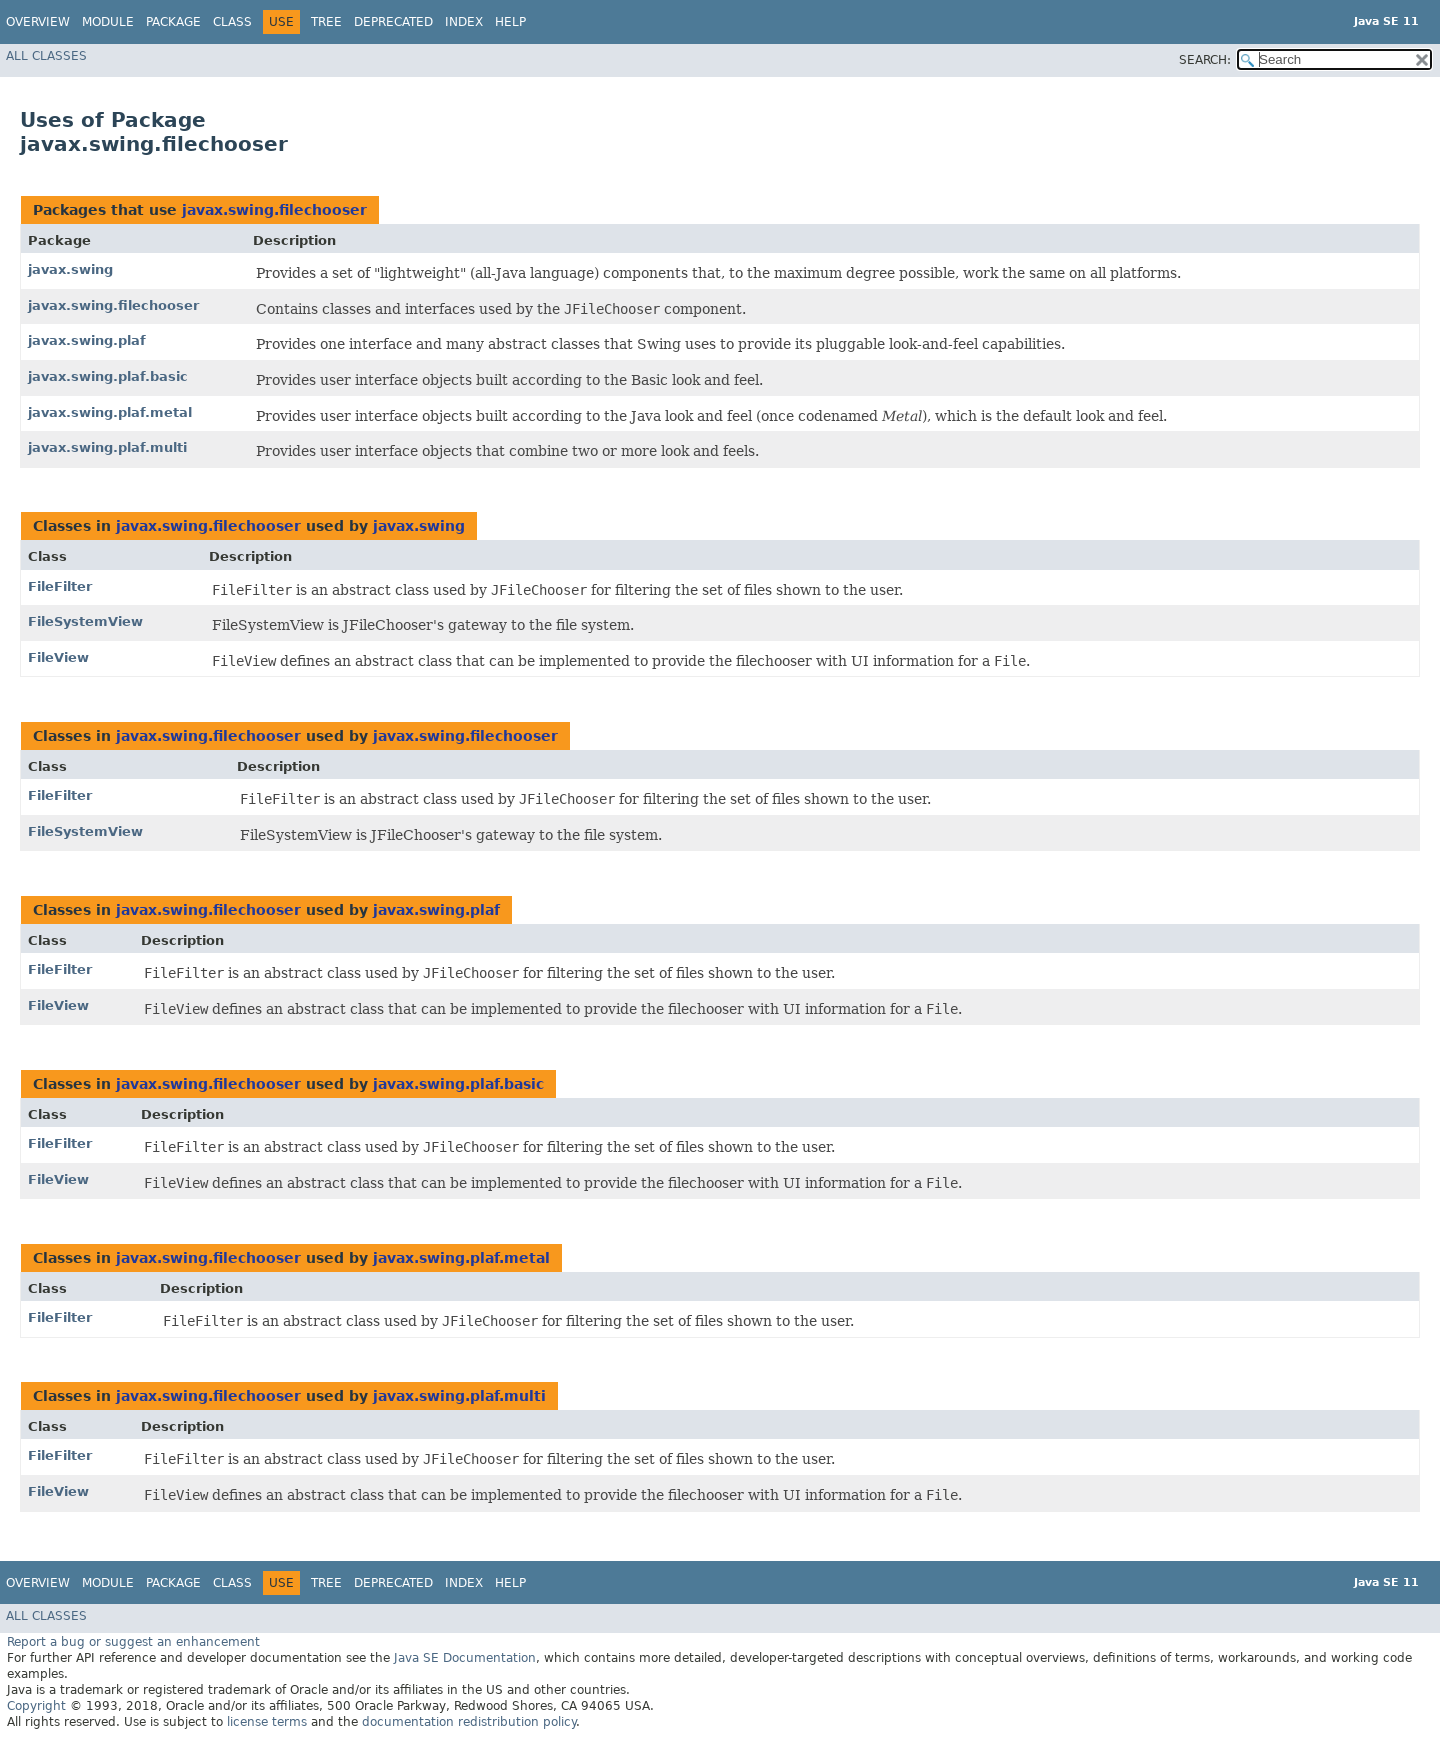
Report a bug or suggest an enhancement (133, 1642)
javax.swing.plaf (87, 340)
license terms (267, 1722)
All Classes (46, 56)
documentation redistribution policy (469, 1722)
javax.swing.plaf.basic (108, 376)
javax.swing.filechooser (274, 210)
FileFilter (60, 586)
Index (464, 22)
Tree (326, 22)
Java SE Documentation (465, 1658)
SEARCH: (1205, 60)
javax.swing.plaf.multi (107, 447)
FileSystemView (85, 621)
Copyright (36, 1706)
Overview (38, 22)
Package (173, 22)
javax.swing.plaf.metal (110, 412)
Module (108, 22)
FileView (58, 657)
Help (510, 22)
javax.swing (70, 269)
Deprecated (393, 22)
